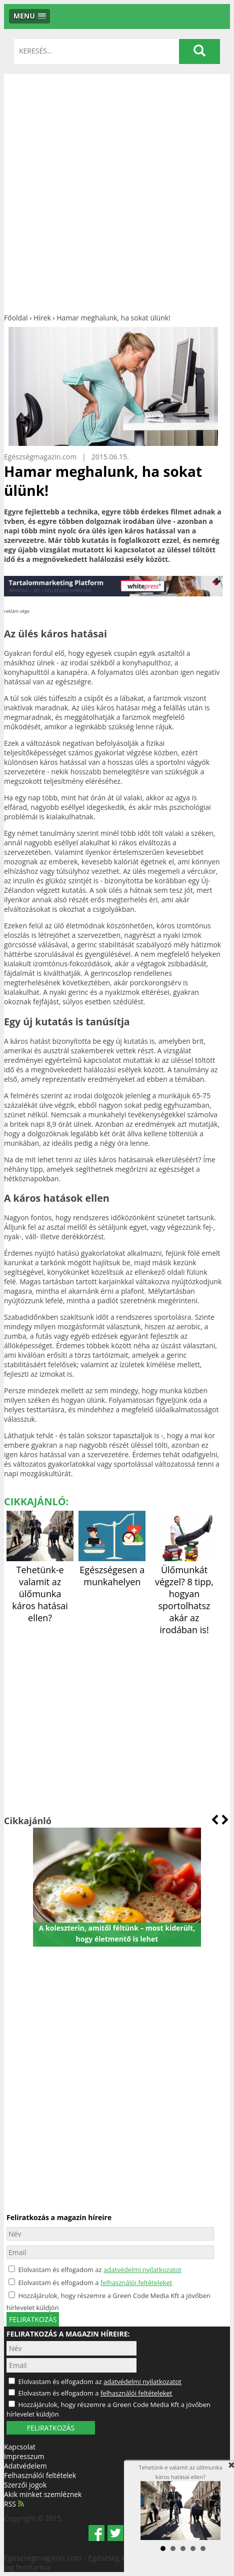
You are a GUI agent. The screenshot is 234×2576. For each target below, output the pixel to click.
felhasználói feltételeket (136, 2282)
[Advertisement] (117, 191)
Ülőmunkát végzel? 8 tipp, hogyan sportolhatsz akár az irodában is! (184, 1594)
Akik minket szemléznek (43, 2494)
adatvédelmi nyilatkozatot (143, 2269)
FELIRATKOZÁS (50, 2428)
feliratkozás (32, 2319)
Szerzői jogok (25, 2485)
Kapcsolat (20, 2447)
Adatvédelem (25, 2466)
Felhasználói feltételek (40, 2475)
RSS (14, 2504)
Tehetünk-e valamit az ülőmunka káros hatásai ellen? (40, 1588)
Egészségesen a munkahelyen (112, 1570)
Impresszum (24, 2456)
